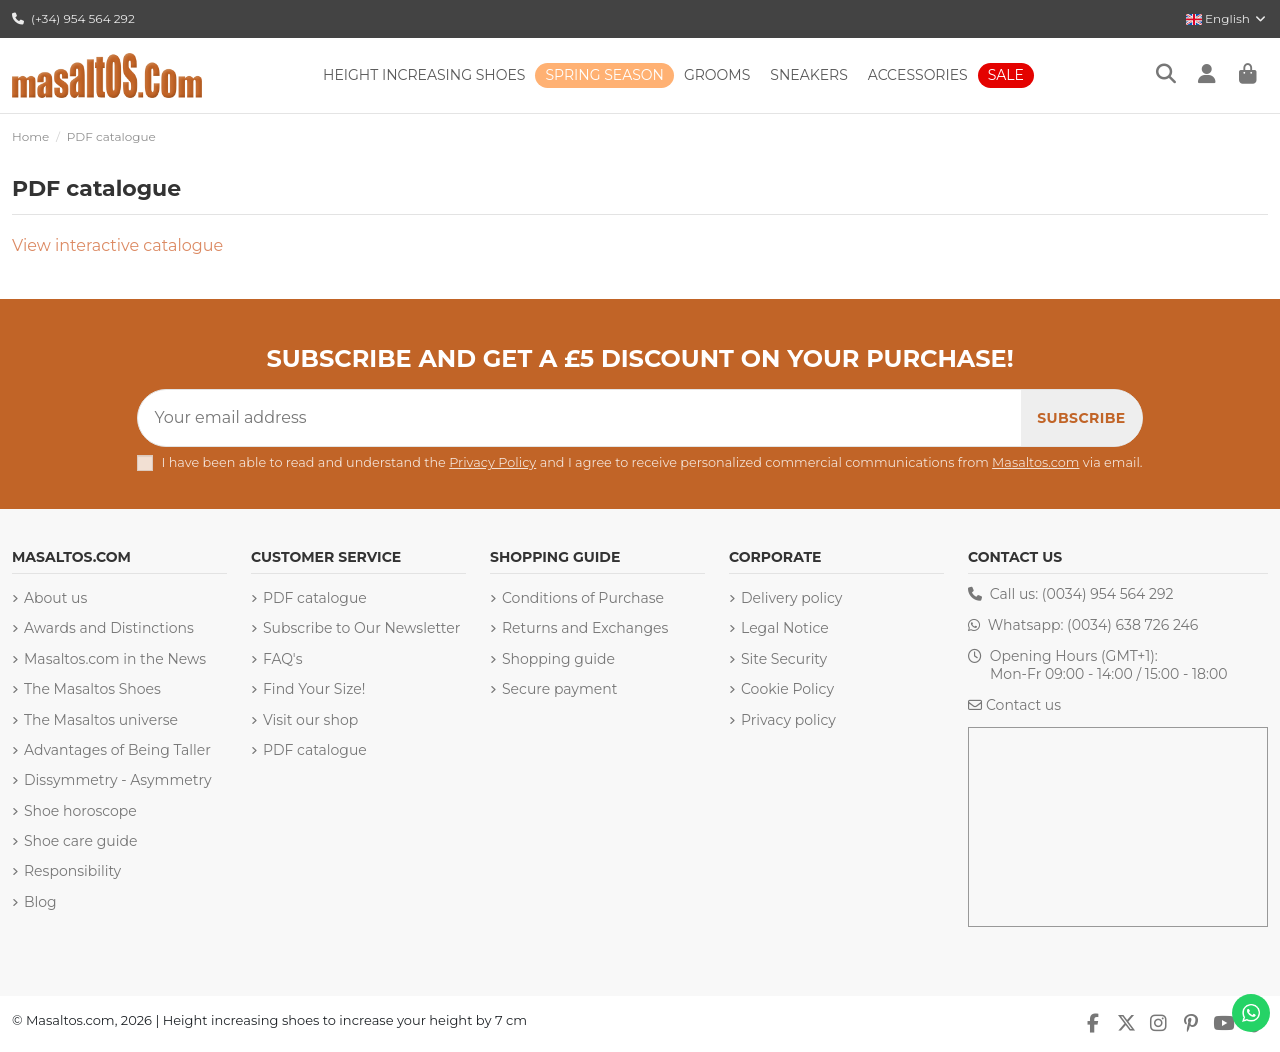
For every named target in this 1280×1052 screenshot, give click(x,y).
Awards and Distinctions (109, 628)
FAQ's (282, 659)
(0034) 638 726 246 (1132, 625)
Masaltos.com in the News (115, 659)
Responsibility (72, 871)
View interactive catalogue (117, 245)
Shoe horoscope (80, 811)
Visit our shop (310, 720)
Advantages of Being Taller (117, 750)
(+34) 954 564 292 (73, 18)
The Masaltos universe (101, 720)
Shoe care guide (80, 841)
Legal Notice (785, 628)
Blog (40, 902)
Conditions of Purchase (583, 598)
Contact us (1023, 705)
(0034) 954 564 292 (1108, 594)
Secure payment (559, 689)
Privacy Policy (492, 462)
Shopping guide (558, 659)
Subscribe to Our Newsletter (361, 628)
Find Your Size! (314, 689)
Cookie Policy (787, 689)
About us (55, 598)
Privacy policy (788, 720)
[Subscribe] (1081, 418)
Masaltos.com (1035, 462)
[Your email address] (580, 418)
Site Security (784, 659)
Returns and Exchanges (585, 628)
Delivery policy (791, 598)
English (1227, 18)
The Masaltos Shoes (92, 689)
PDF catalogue (315, 598)
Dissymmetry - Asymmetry (118, 780)
